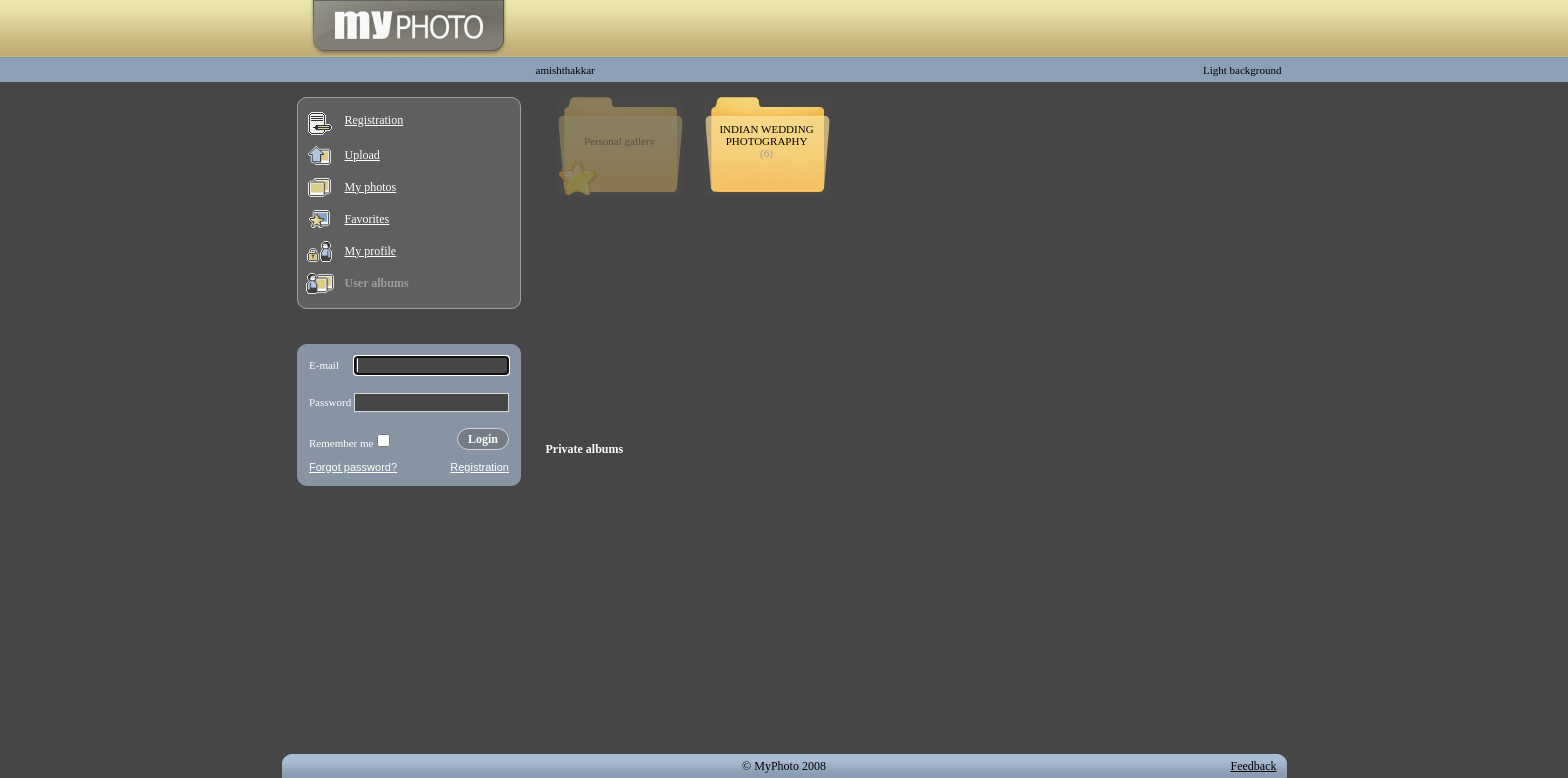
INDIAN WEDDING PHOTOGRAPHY (766, 135)
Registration (374, 120)
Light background (1242, 70)
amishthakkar (565, 70)
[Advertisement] (409, 624)
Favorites (367, 219)
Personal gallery (619, 141)
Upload (362, 155)
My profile (371, 251)
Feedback (1254, 766)
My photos (371, 187)
